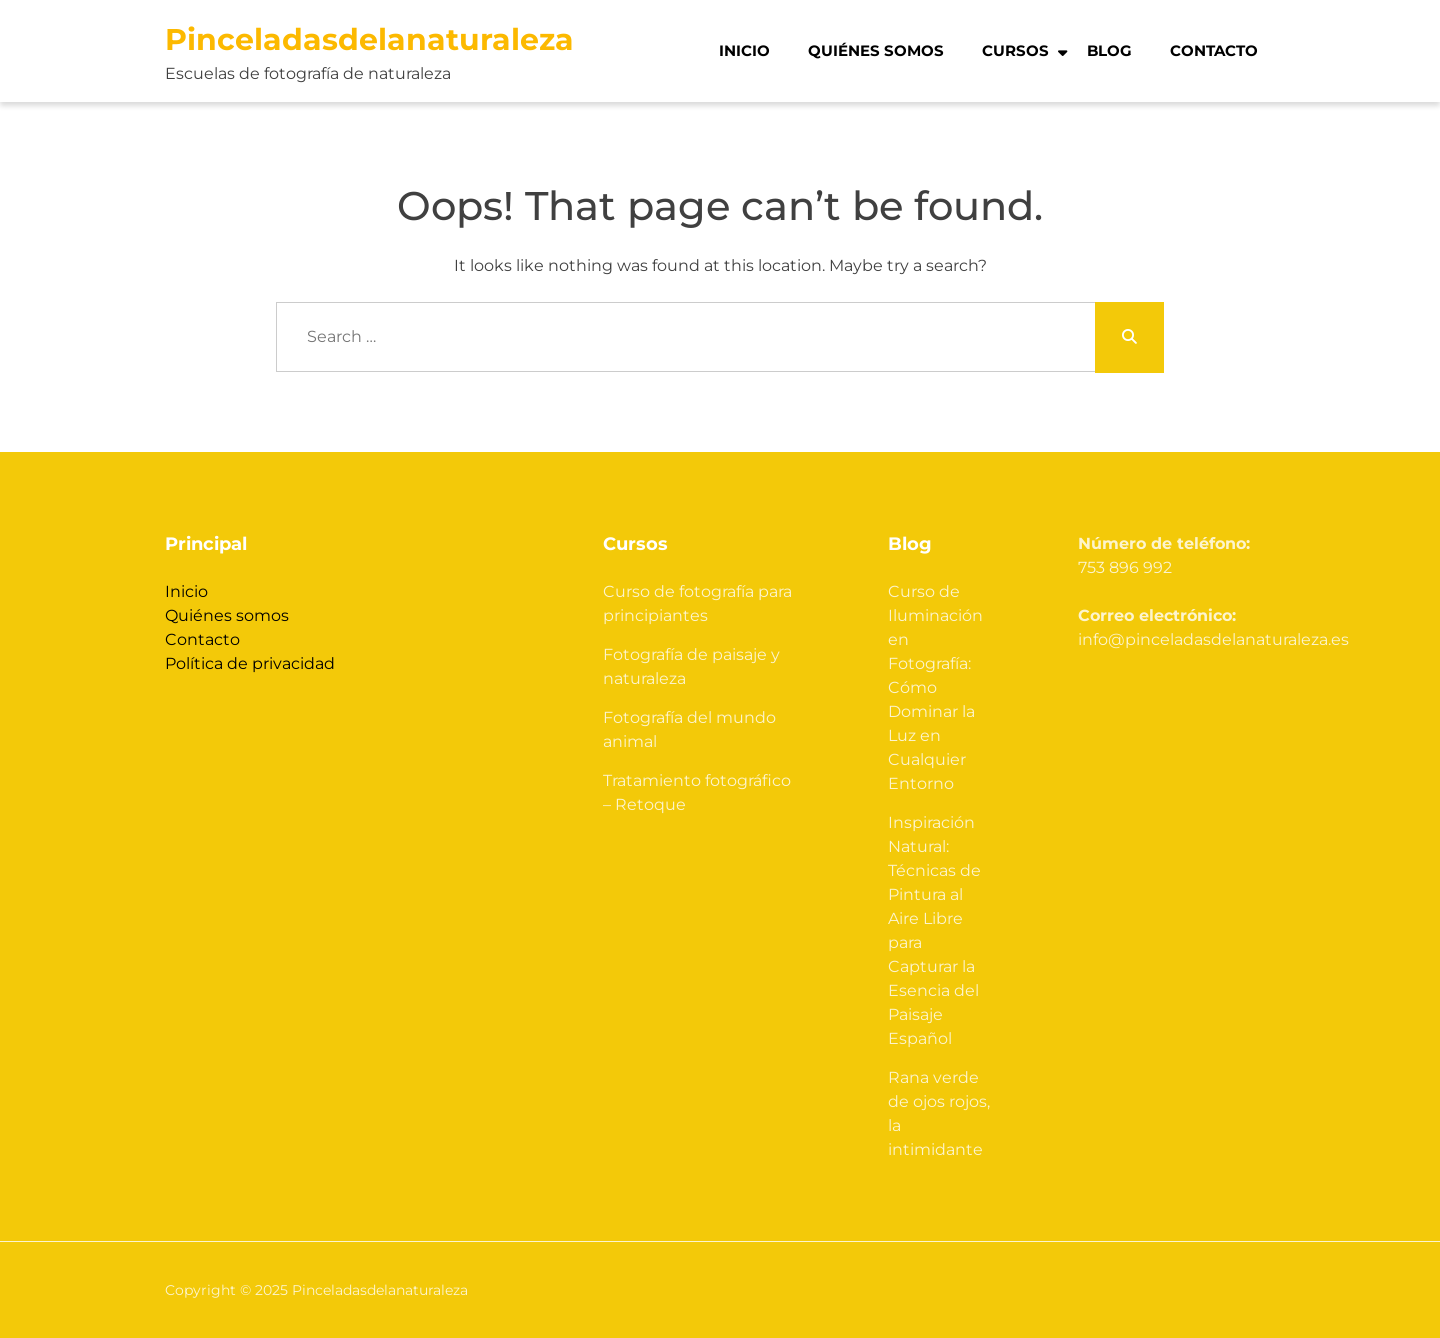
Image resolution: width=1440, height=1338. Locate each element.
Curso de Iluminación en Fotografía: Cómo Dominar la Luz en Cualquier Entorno (935, 687)
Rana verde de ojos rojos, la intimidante (939, 1113)
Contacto (1214, 50)
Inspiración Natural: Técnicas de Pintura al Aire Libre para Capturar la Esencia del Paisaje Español (934, 930)
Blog (1109, 50)
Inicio (744, 50)
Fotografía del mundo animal (689, 729)
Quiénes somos (876, 50)
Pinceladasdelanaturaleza (369, 39)
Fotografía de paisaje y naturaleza (691, 666)
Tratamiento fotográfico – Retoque (697, 792)
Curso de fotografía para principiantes (697, 603)
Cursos (1015, 50)
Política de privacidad (250, 663)
